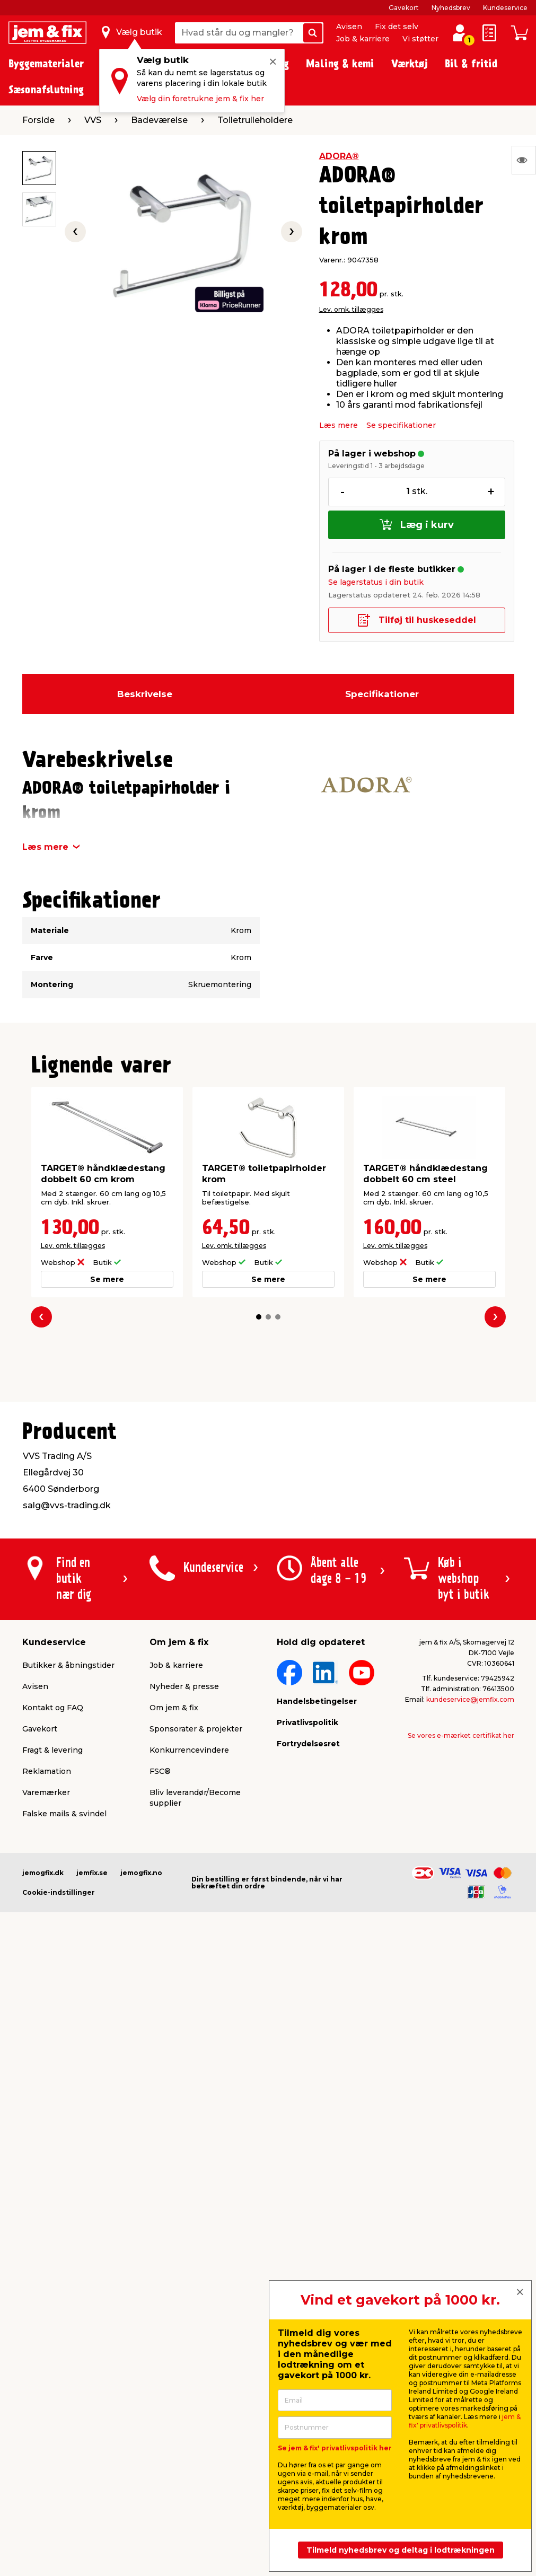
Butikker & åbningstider (68, 1665)
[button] (258, 1317)
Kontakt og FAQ (52, 1707)
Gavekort (404, 7)
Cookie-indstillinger (58, 1892)
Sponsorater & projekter (196, 1729)
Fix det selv (396, 26)
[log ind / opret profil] (459, 32)
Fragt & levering (52, 1750)
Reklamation (46, 1771)
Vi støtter (420, 38)
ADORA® (339, 156)
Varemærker (46, 1792)
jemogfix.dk (43, 1872)
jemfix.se (92, 1872)
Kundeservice (505, 7)
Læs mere (338, 425)
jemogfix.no (141, 1872)
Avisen (349, 26)
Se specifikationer (401, 425)
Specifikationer (382, 694)
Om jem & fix (174, 1707)
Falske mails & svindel (64, 1813)
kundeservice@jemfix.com (470, 1699)
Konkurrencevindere (189, 1750)
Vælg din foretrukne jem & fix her (200, 98)
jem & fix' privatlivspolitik (465, 2421)
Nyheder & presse (184, 1686)
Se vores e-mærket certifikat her (461, 1735)
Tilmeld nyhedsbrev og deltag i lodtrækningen (400, 2550)
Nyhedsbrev (451, 7)
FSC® (160, 1771)
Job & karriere (363, 38)
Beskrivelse (144, 694)
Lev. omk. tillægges (351, 309)
